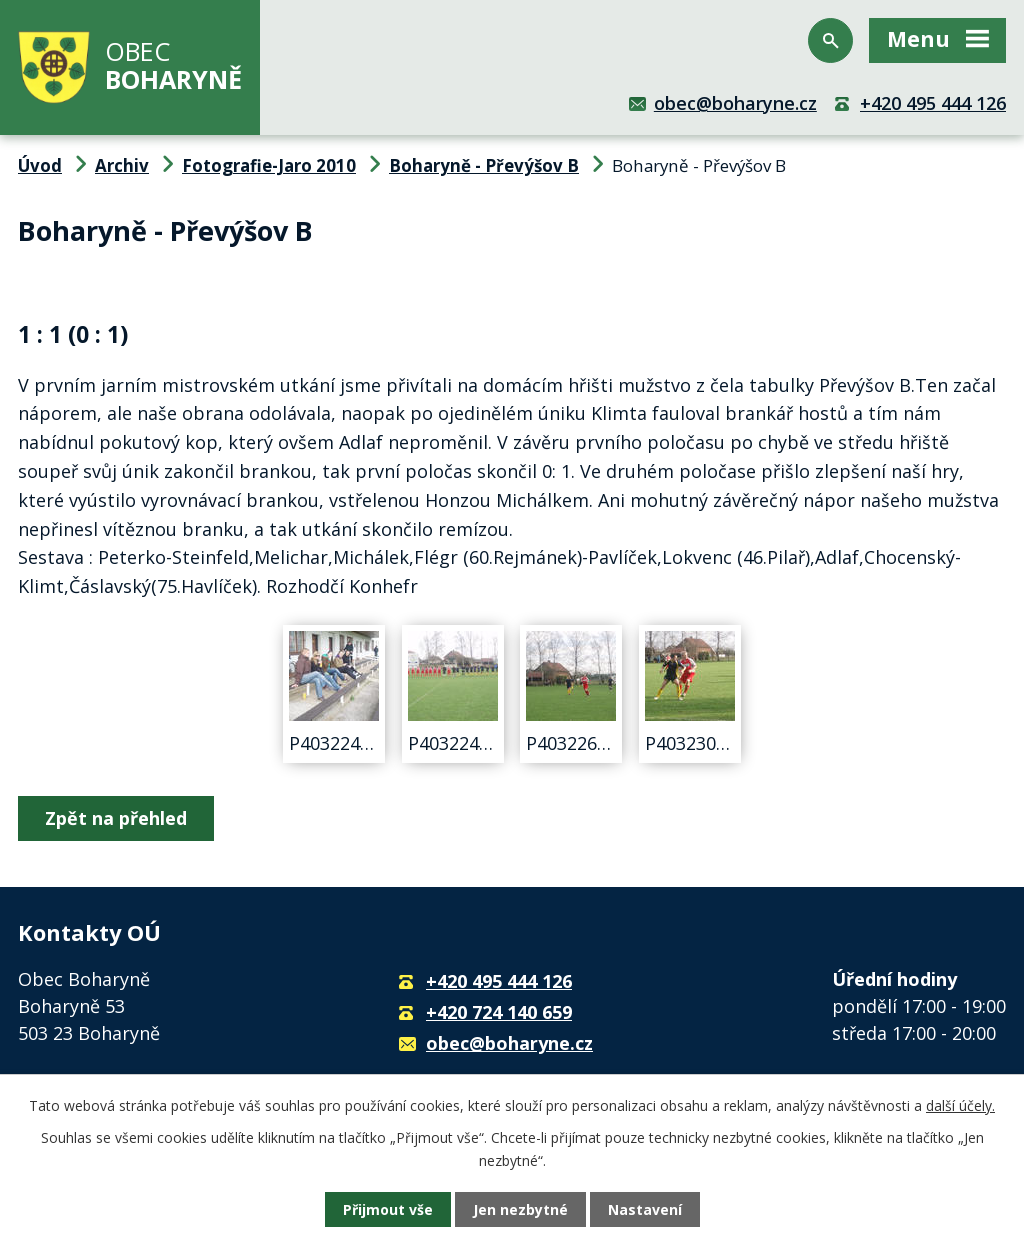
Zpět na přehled (116, 818)
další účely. (960, 1105)
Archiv (122, 165)
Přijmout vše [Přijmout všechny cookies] (388, 1209)
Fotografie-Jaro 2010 (269, 165)
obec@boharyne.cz (735, 103)
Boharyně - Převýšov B (484, 165)
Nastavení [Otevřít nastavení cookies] (645, 1209)
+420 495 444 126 (933, 103)
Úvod (40, 165)
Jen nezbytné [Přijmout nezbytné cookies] (520, 1209)
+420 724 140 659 (499, 1012)
